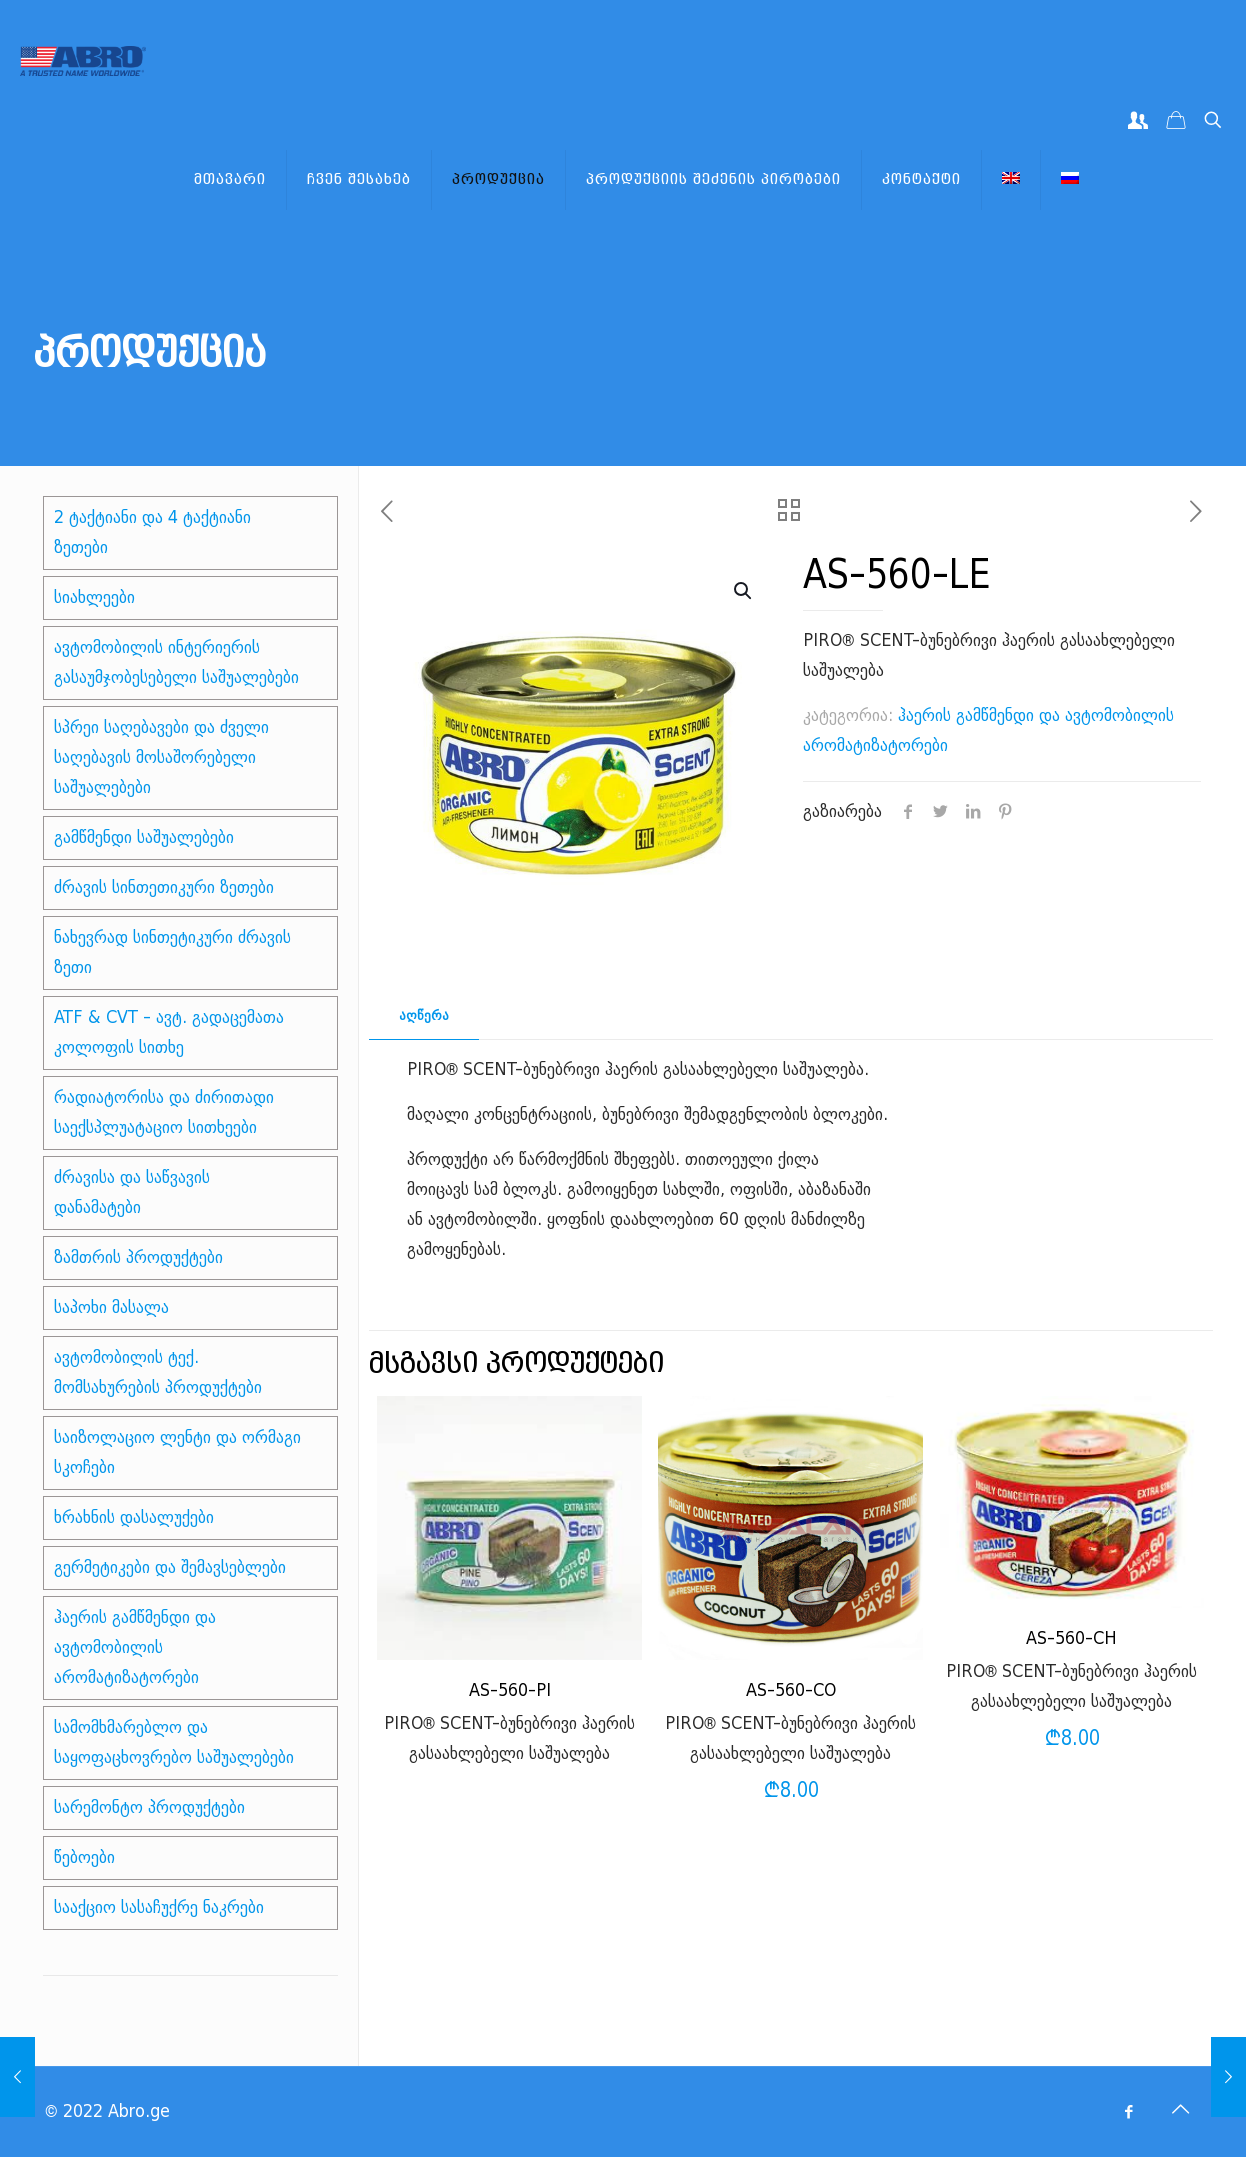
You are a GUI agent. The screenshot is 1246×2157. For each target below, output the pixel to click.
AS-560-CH (1071, 1638)
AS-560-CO (791, 1690)
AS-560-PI (510, 1690)
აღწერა (424, 1015)
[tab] (424, 1016)
